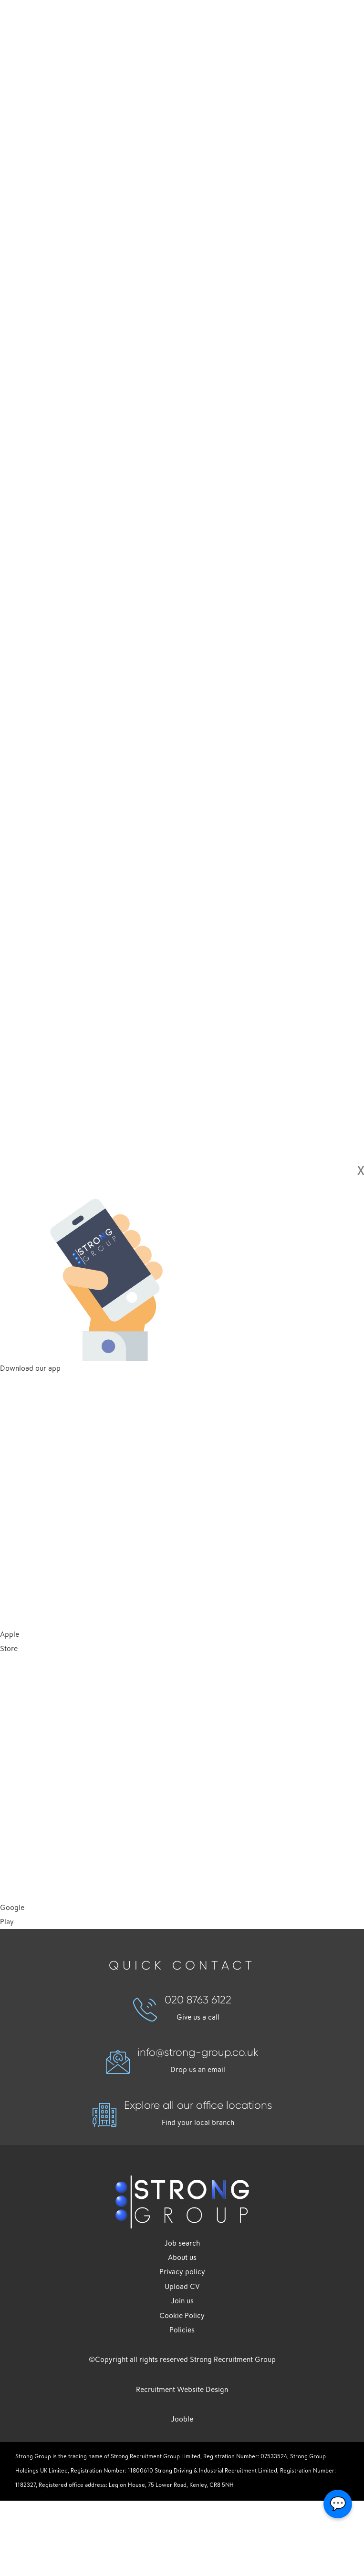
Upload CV (182, 2286)
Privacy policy (182, 2272)
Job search (182, 2243)
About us (182, 2257)
